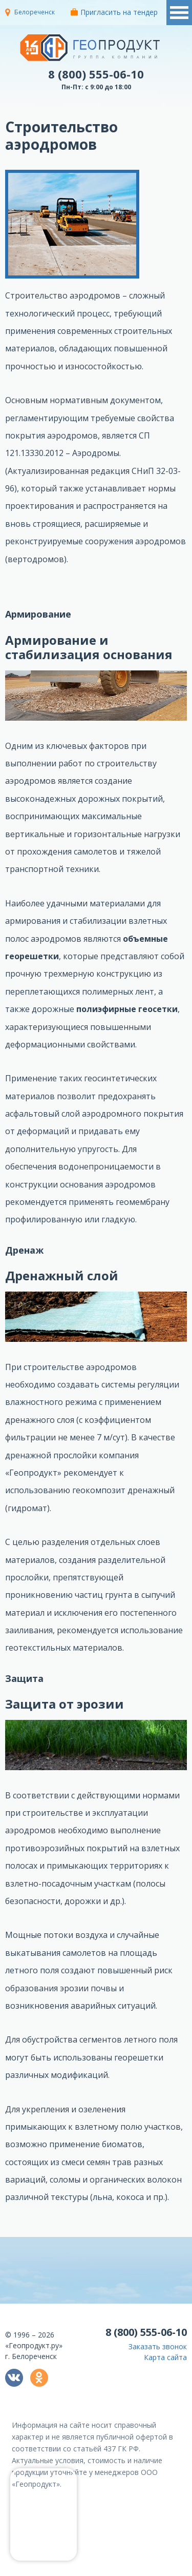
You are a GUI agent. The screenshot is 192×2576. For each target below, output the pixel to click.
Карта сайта (165, 2357)
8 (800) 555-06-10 (96, 74)
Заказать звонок (158, 2346)
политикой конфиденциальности (139, 2568)
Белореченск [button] (34, 12)
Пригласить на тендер (114, 12)
